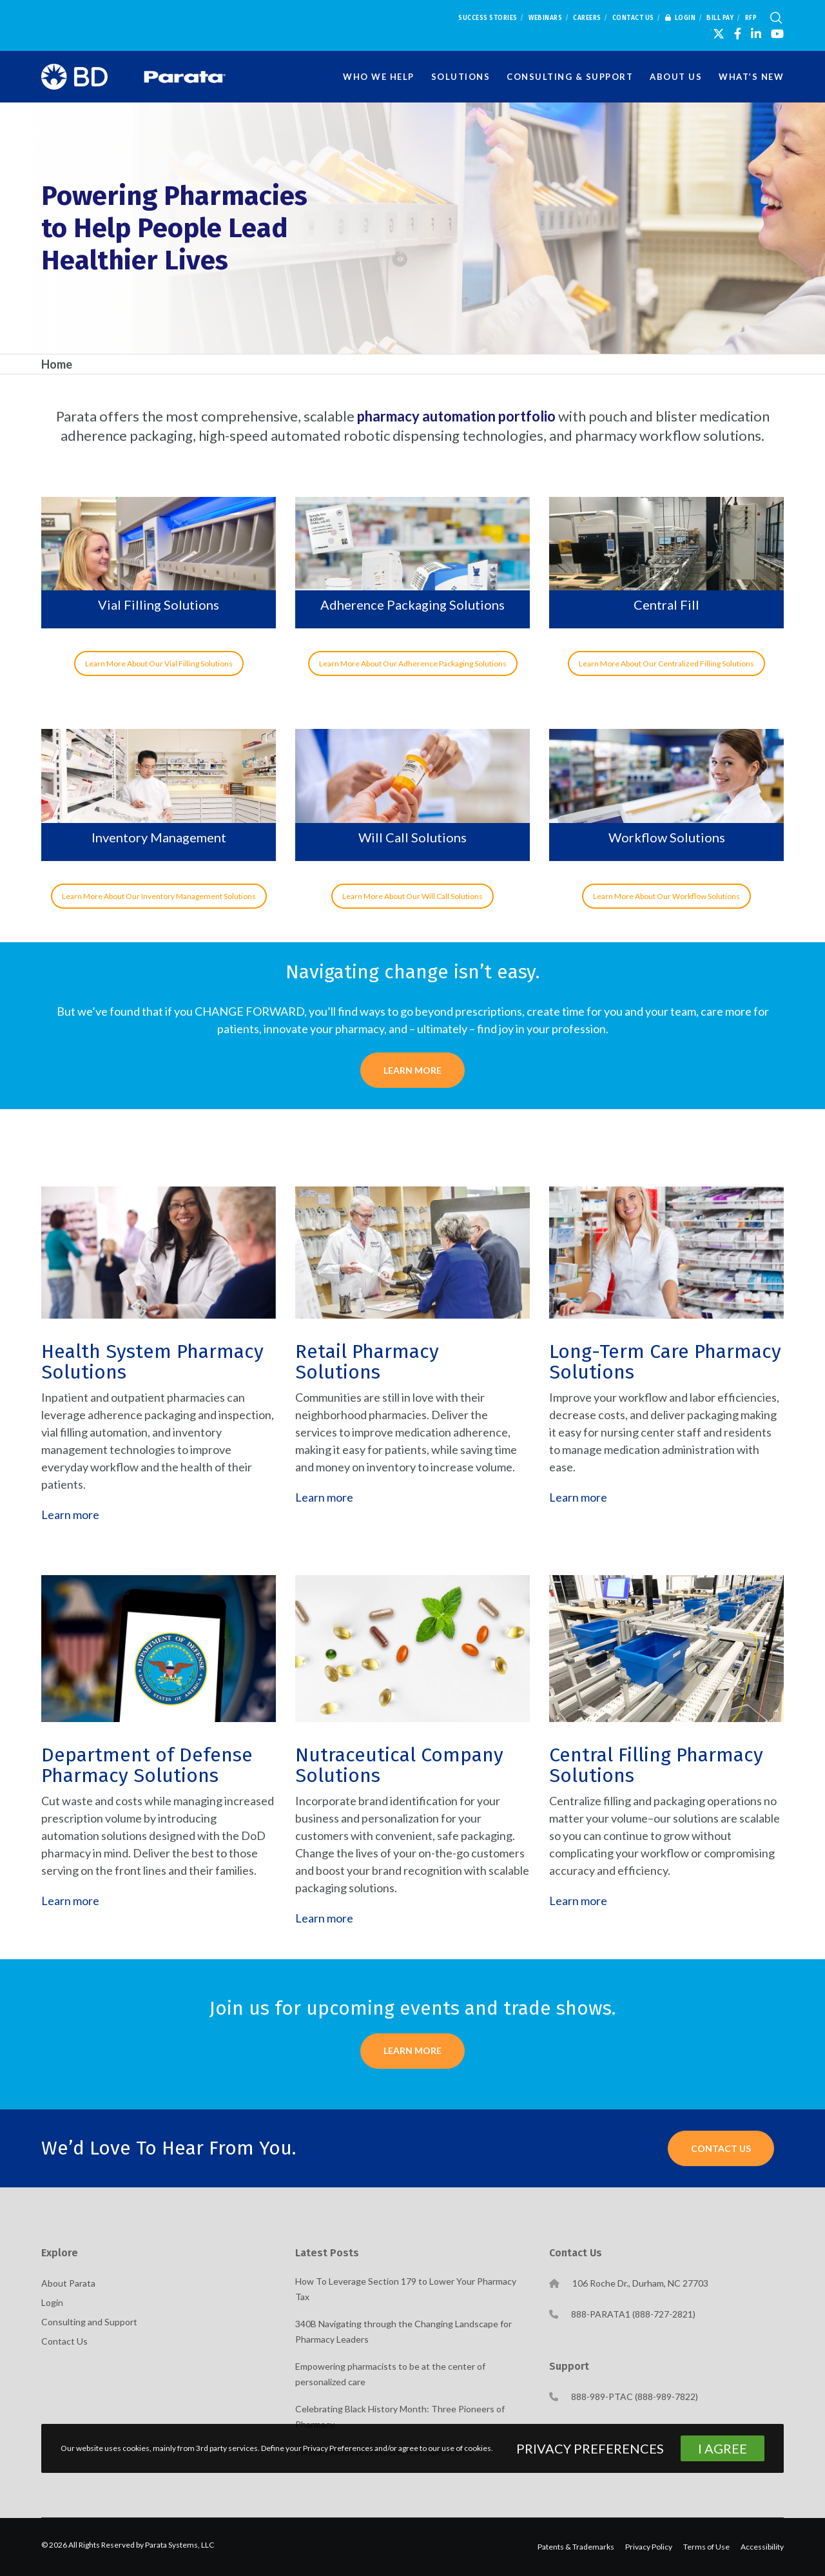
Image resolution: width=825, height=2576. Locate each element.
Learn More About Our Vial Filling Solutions (159, 663)
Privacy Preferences (590, 2448)
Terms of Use (706, 2547)
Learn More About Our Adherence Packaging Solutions (413, 663)
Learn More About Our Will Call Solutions (412, 896)
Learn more (70, 1514)
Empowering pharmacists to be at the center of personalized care (390, 2374)
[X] (718, 33)
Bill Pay (719, 18)
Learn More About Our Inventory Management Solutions (159, 896)
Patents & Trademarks (576, 2547)
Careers (587, 18)
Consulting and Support (89, 2321)
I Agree (722, 2448)
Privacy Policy (648, 2547)
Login (680, 18)
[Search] (776, 18)
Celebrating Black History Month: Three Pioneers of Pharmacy (400, 2416)
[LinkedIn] (756, 33)
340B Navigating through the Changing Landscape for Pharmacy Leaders (403, 2331)
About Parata (68, 2283)
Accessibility (762, 2547)
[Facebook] (737, 33)
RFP (751, 18)
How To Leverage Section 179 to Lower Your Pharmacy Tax (405, 2289)
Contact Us (633, 18)
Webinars (545, 18)
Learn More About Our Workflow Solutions (666, 896)
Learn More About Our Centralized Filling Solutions (666, 663)
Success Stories (488, 18)
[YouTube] (777, 33)
